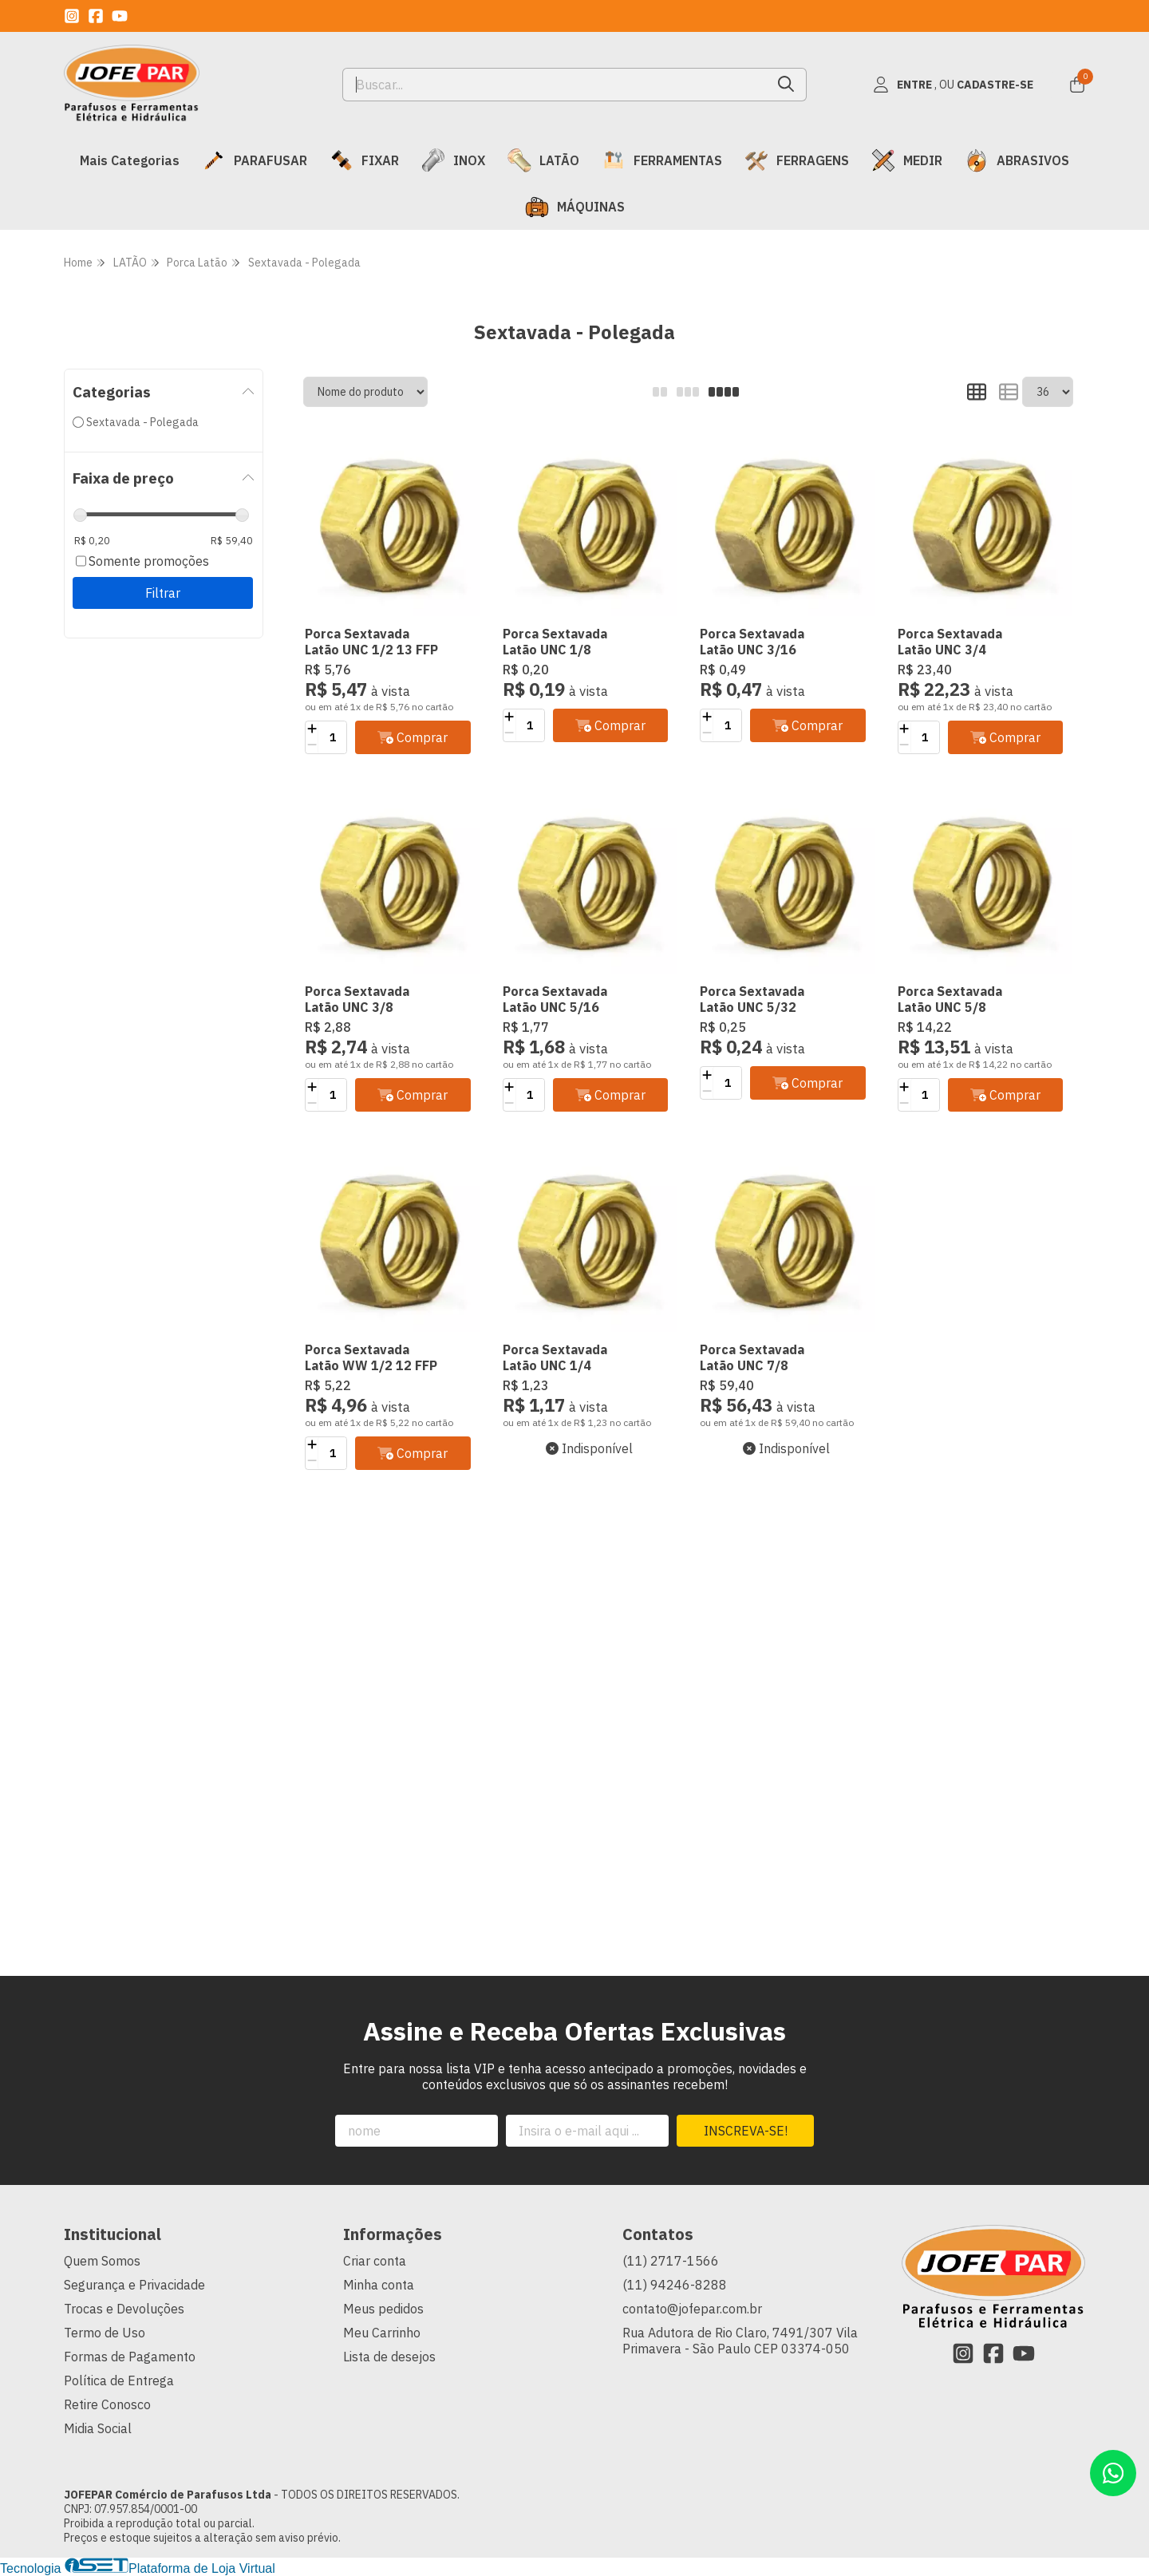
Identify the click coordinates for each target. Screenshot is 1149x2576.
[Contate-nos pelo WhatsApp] (1113, 2473)
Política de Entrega (119, 2380)
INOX (453, 160)
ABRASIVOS (1017, 160)
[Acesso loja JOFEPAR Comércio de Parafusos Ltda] (952, 84)
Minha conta (378, 2285)
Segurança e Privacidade (134, 2285)
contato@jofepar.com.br (692, 2309)
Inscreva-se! (746, 2131)
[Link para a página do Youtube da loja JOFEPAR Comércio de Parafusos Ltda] (120, 16)
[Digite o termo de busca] (555, 85)
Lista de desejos (389, 2357)
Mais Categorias (130, 160)
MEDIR (906, 160)
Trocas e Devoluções (124, 2309)
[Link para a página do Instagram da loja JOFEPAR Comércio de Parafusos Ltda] (72, 16)
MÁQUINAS (575, 207)
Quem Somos (102, 2261)
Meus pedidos (383, 2309)
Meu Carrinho (382, 2333)
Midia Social (98, 2428)
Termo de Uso (104, 2333)
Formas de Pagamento (129, 2357)
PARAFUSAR (254, 160)
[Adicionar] (312, 729)
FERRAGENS (796, 160)
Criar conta (374, 2261)
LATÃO (543, 160)
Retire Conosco (107, 2404)
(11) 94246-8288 (674, 2285)
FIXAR (364, 160)
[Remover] (312, 745)
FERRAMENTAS (662, 160)
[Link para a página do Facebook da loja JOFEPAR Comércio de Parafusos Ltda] (96, 16)
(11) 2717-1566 (670, 2261)
